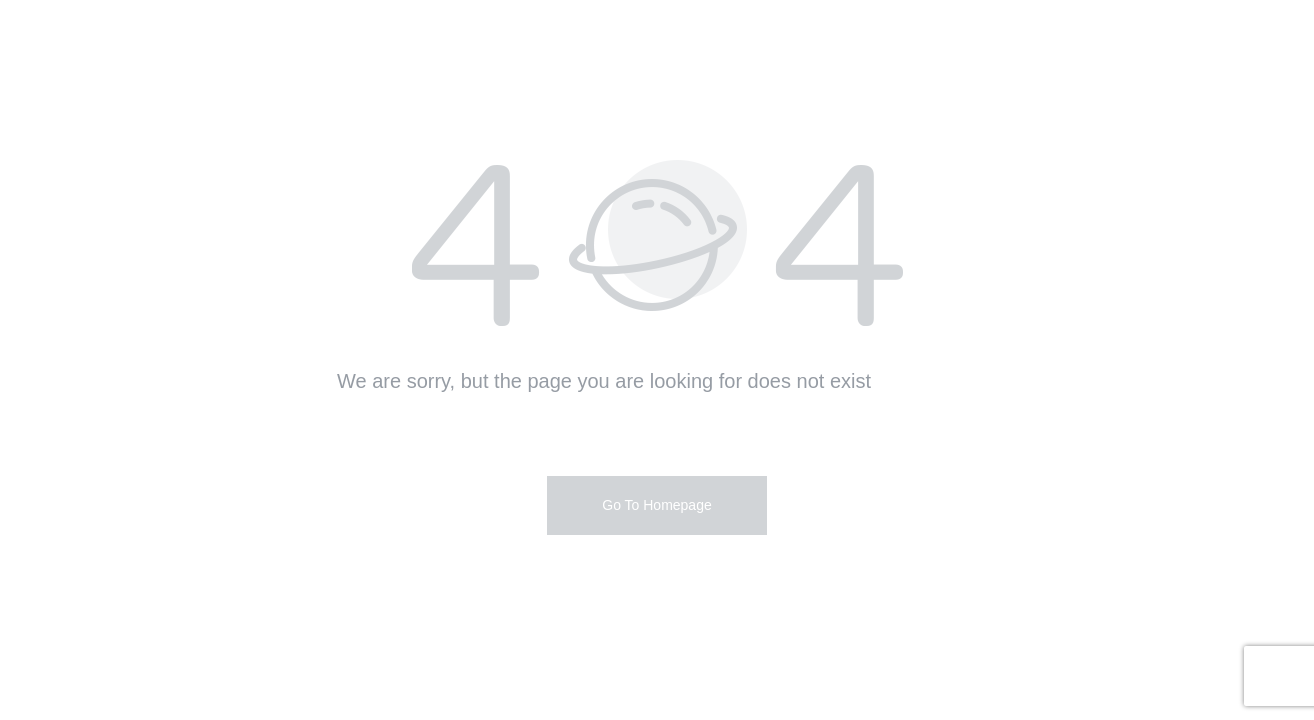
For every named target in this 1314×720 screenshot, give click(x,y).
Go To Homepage (656, 505)
